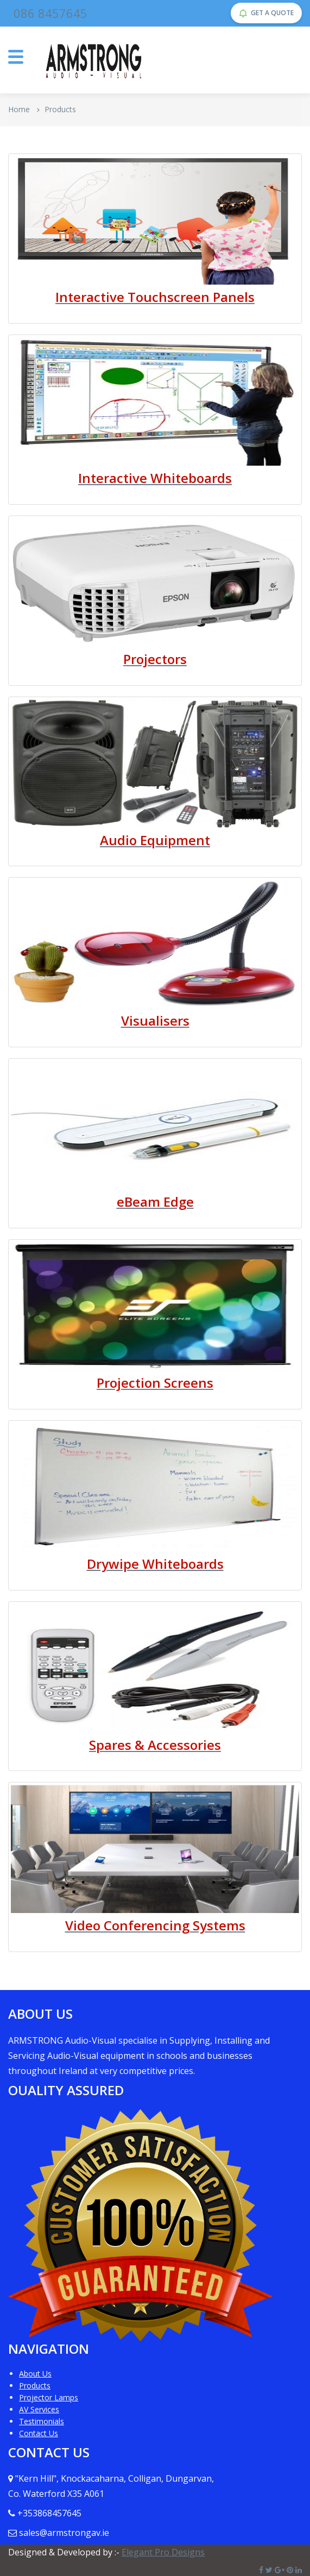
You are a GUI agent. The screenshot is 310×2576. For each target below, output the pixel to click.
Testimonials (41, 2421)
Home (19, 109)
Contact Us (38, 2433)
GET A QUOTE (266, 12)
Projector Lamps (48, 2397)
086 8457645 (50, 13)
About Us (35, 2373)
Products (34, 2385)
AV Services (39, 2409)
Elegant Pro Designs (163, 2552)
